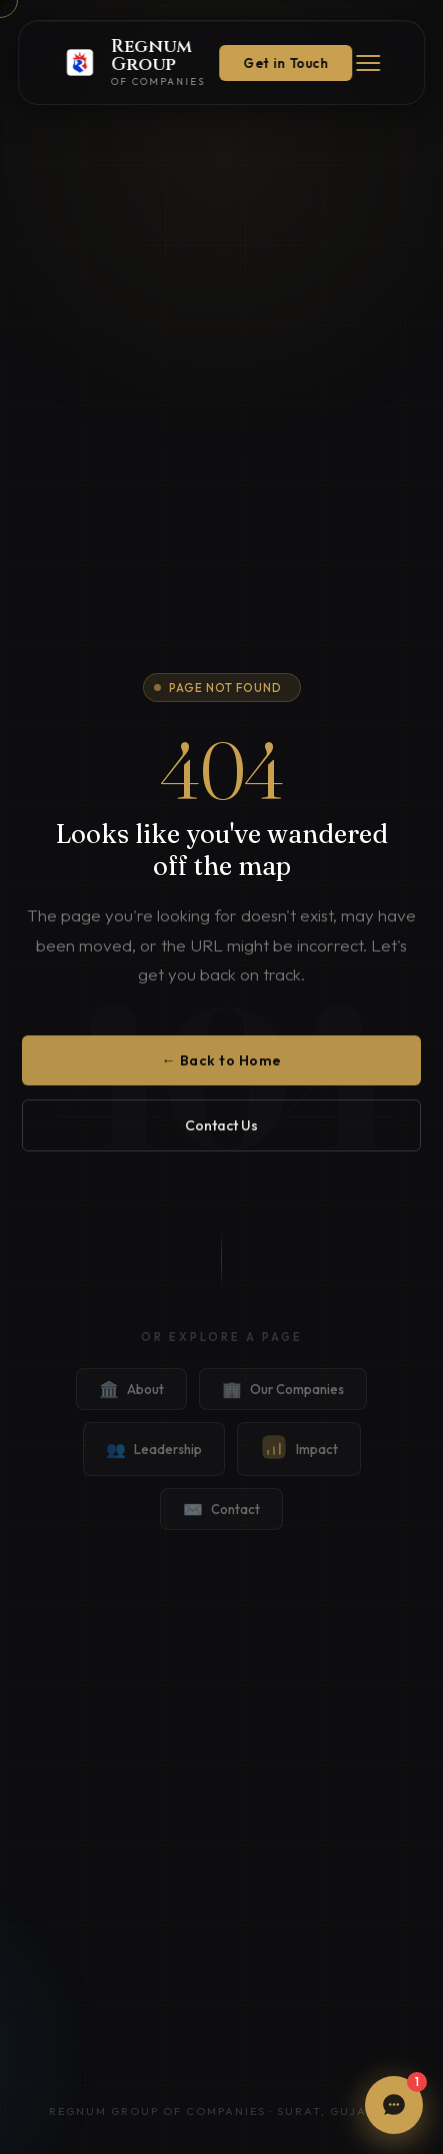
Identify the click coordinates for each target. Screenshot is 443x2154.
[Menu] (368, 63)
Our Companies (283, 1405)
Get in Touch (285, 63)
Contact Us (221, 1134)
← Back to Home (222, 1069)
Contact (221, 1525)
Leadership (154, 1465)
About (131, 1405)
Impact (299, 1465)
